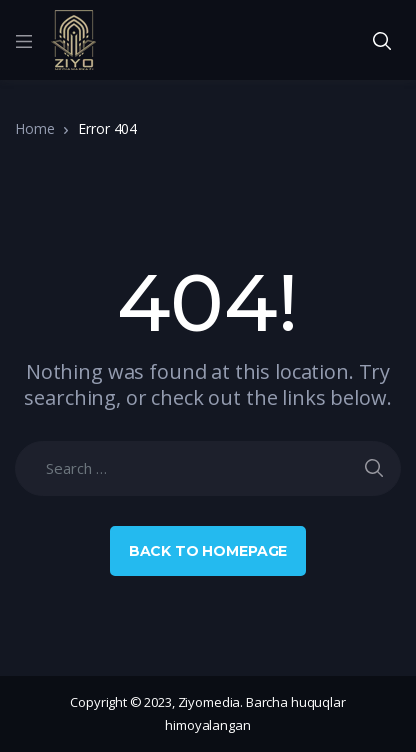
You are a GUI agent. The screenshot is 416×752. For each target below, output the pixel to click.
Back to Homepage (208, 551)
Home (34, 128)
